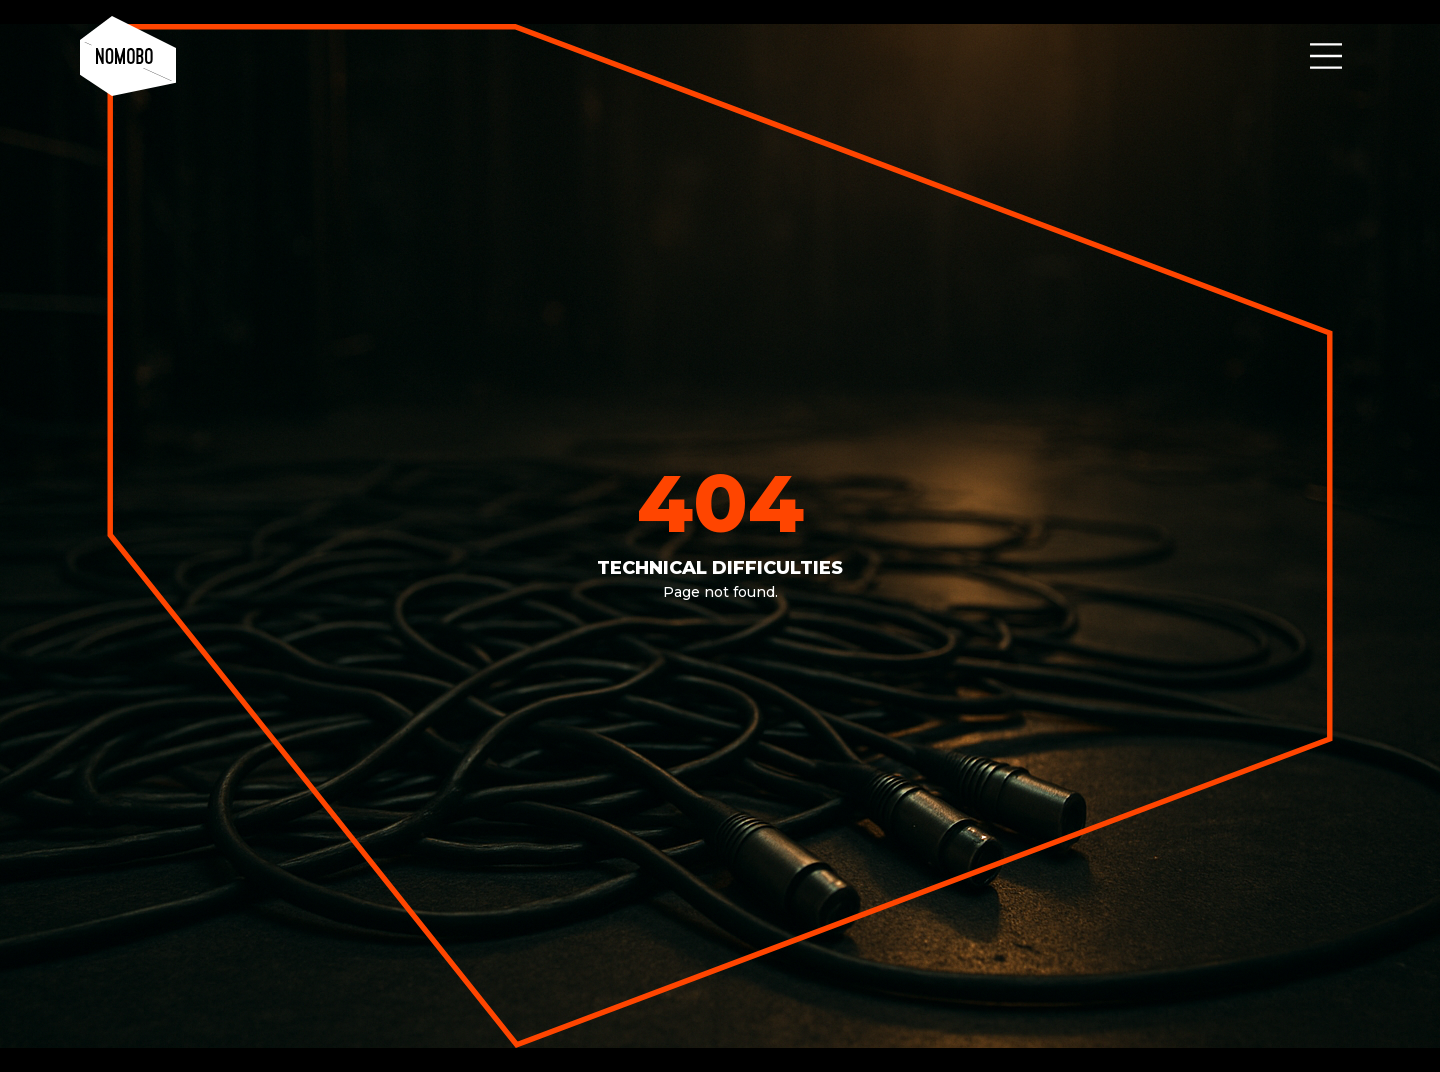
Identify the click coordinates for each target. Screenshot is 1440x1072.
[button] (1326, 56)
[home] (128, 56)
